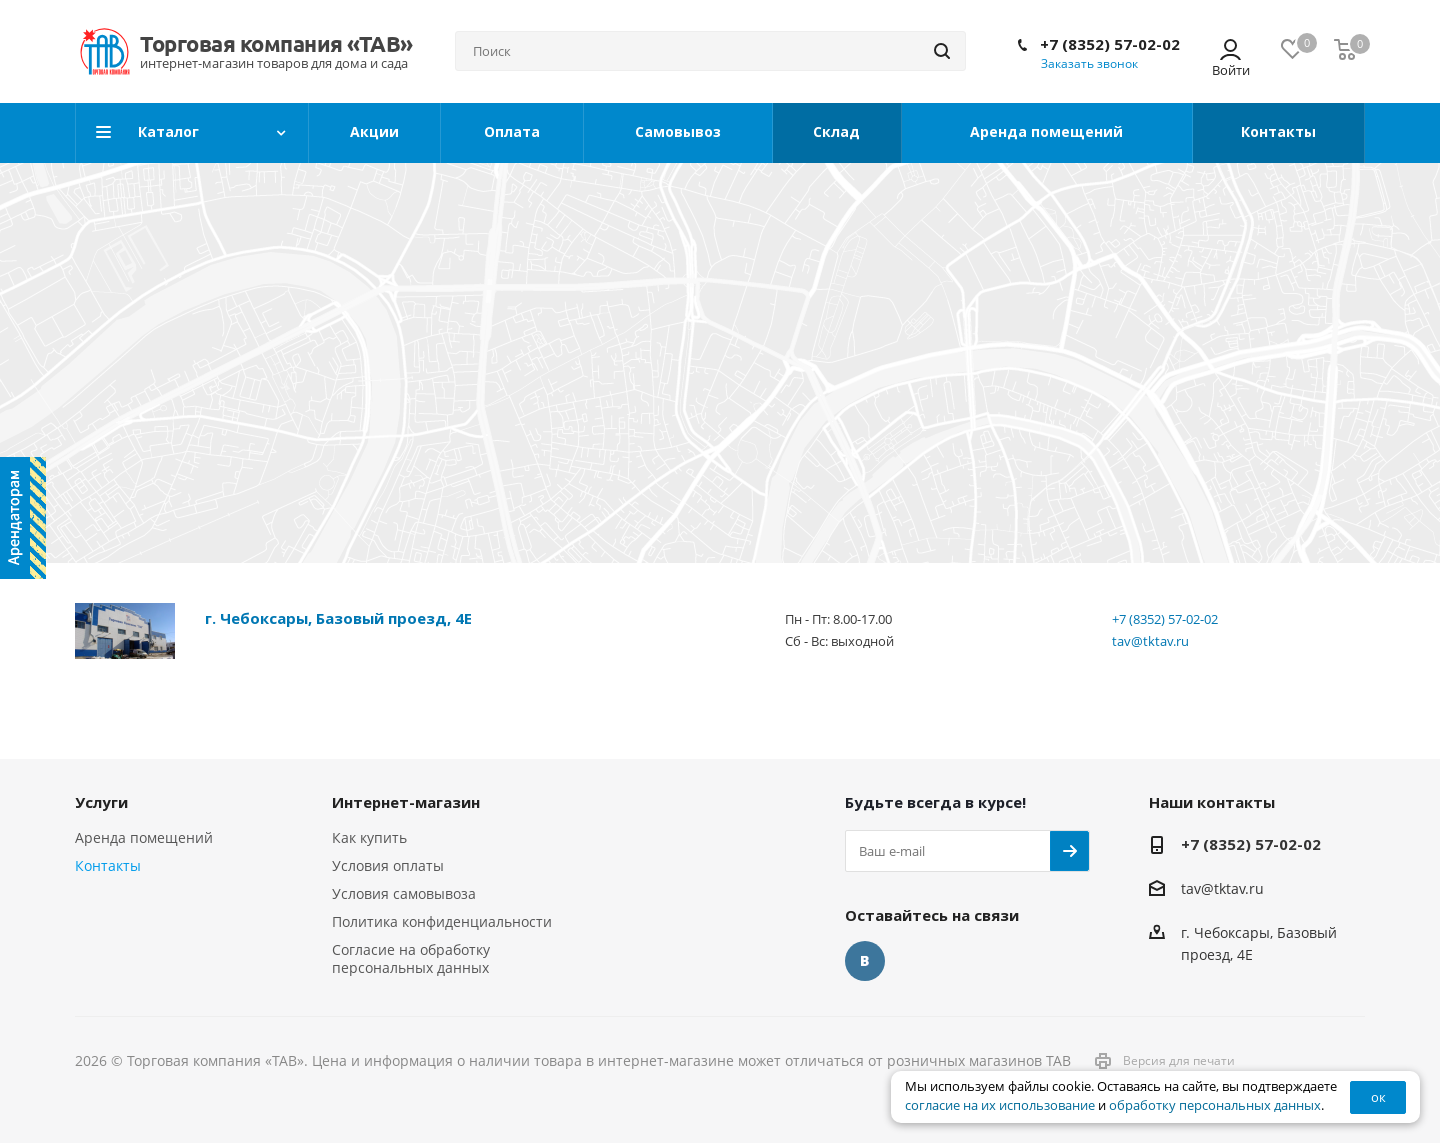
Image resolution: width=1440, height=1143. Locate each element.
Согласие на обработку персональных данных (411, 958)
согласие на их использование (1000, 1105)
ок (1378, 1097)
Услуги (101, 802)
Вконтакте (865, 961)
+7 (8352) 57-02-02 (1110, 44)
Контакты (108, 865)
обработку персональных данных (1215, 1105)
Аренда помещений (144, 837)
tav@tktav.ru (1150, 641)
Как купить (369, 837)
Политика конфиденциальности (442, 921)
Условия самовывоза (404, 893)
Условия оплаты (388, 865)
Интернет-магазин (406, 802)
